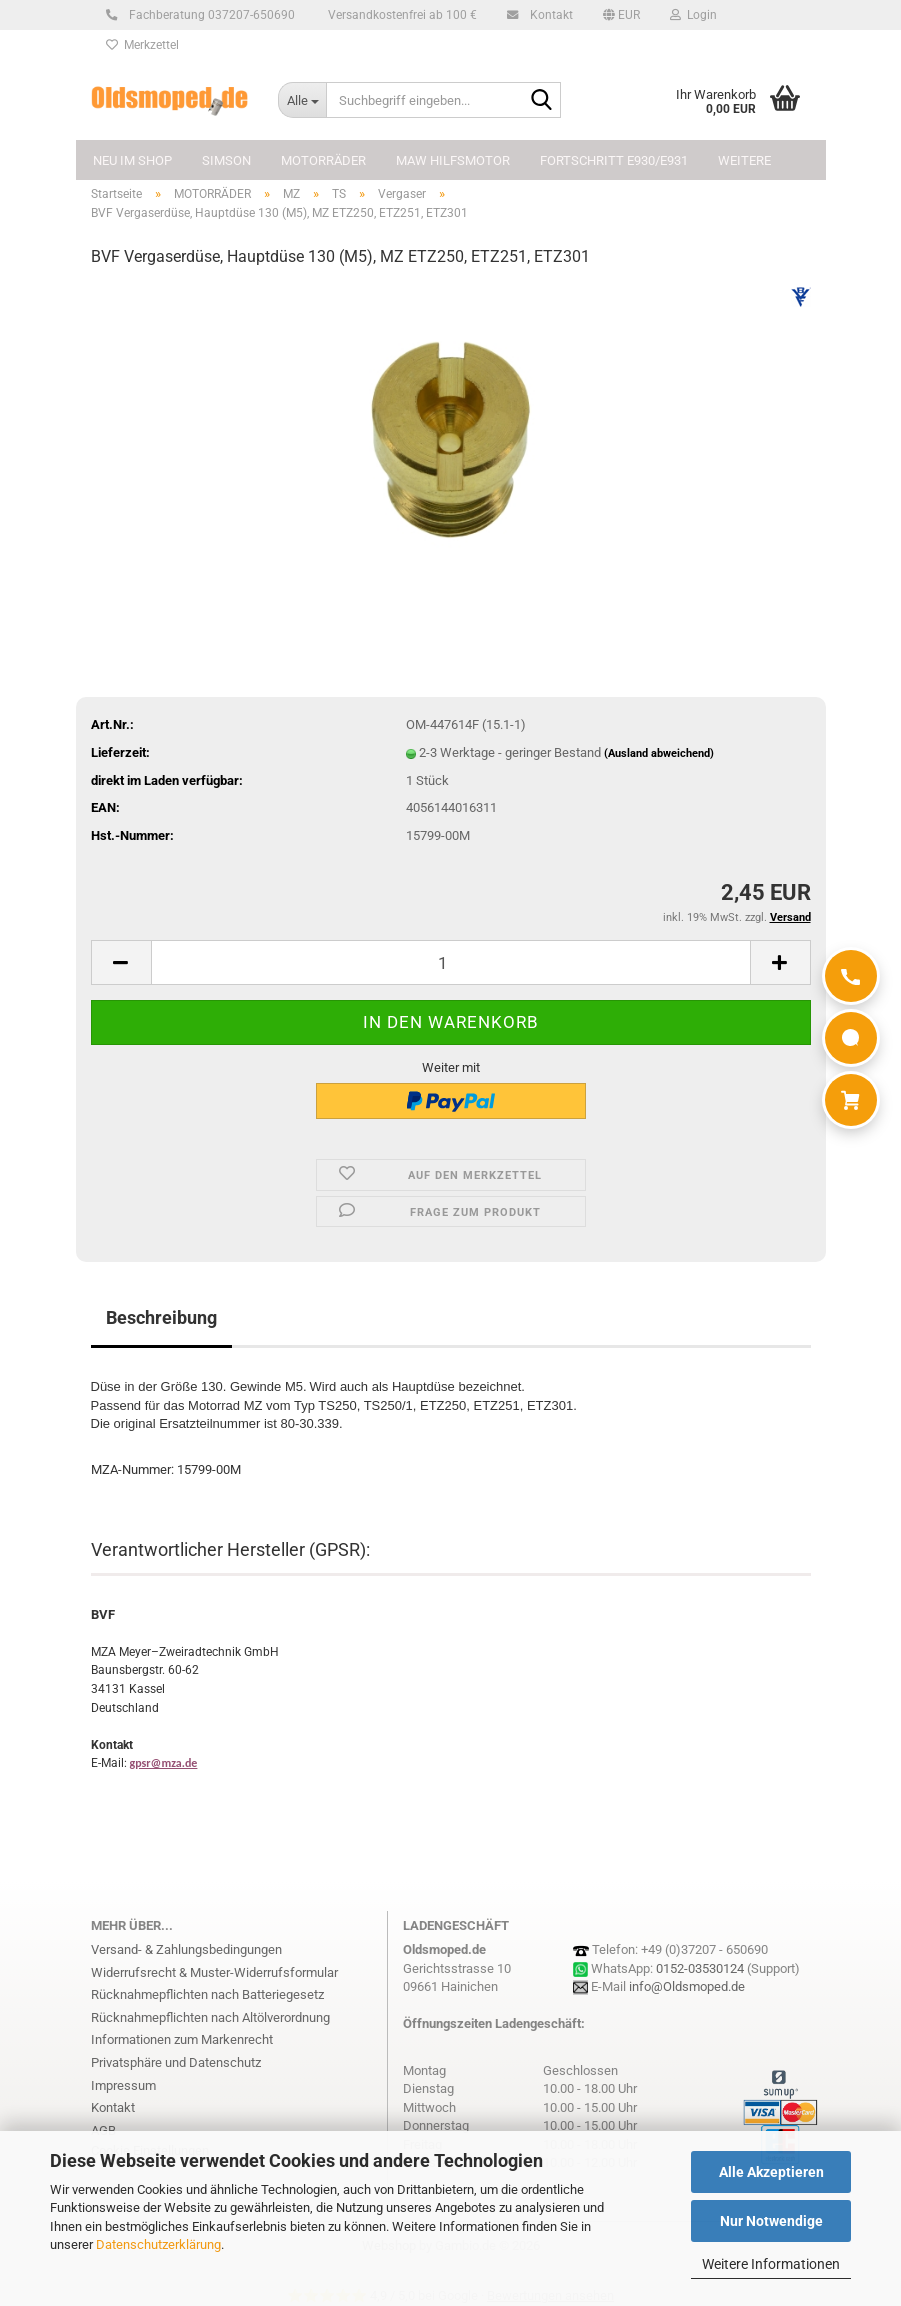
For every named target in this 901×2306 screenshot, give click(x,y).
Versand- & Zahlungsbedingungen (186, 1949)
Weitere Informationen (771, 2264)
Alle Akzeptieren (771, 2172)
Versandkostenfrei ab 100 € (401, 15)
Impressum (123, 2085)
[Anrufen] (851, 976)
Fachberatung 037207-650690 (209, 15)
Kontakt (548, 15)
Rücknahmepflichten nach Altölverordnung (210, 2017)
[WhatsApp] (851, 1038)
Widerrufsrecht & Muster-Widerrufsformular (214, 1972)
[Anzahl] (451, 962)
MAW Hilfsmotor (453, 160)
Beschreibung (161, 1317)
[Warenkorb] (851, 1100)
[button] (621, 15)
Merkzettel (142, 45)
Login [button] (693, 15)
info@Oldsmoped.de (687, 1986)
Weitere (744, 160)
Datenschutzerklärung (158, 2244)
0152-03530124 (700, 1968)
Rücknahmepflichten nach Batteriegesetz (207, 1994)
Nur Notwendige (771, 2221)
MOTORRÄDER (323, 160)
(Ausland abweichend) (659, 753)
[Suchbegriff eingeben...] (302, 100)
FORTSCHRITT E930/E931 (614, 160)
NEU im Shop (132, 160)
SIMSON (226, 160)
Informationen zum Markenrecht (182, 2039)
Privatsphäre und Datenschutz (176, 2062)
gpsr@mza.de (164, 1763)
